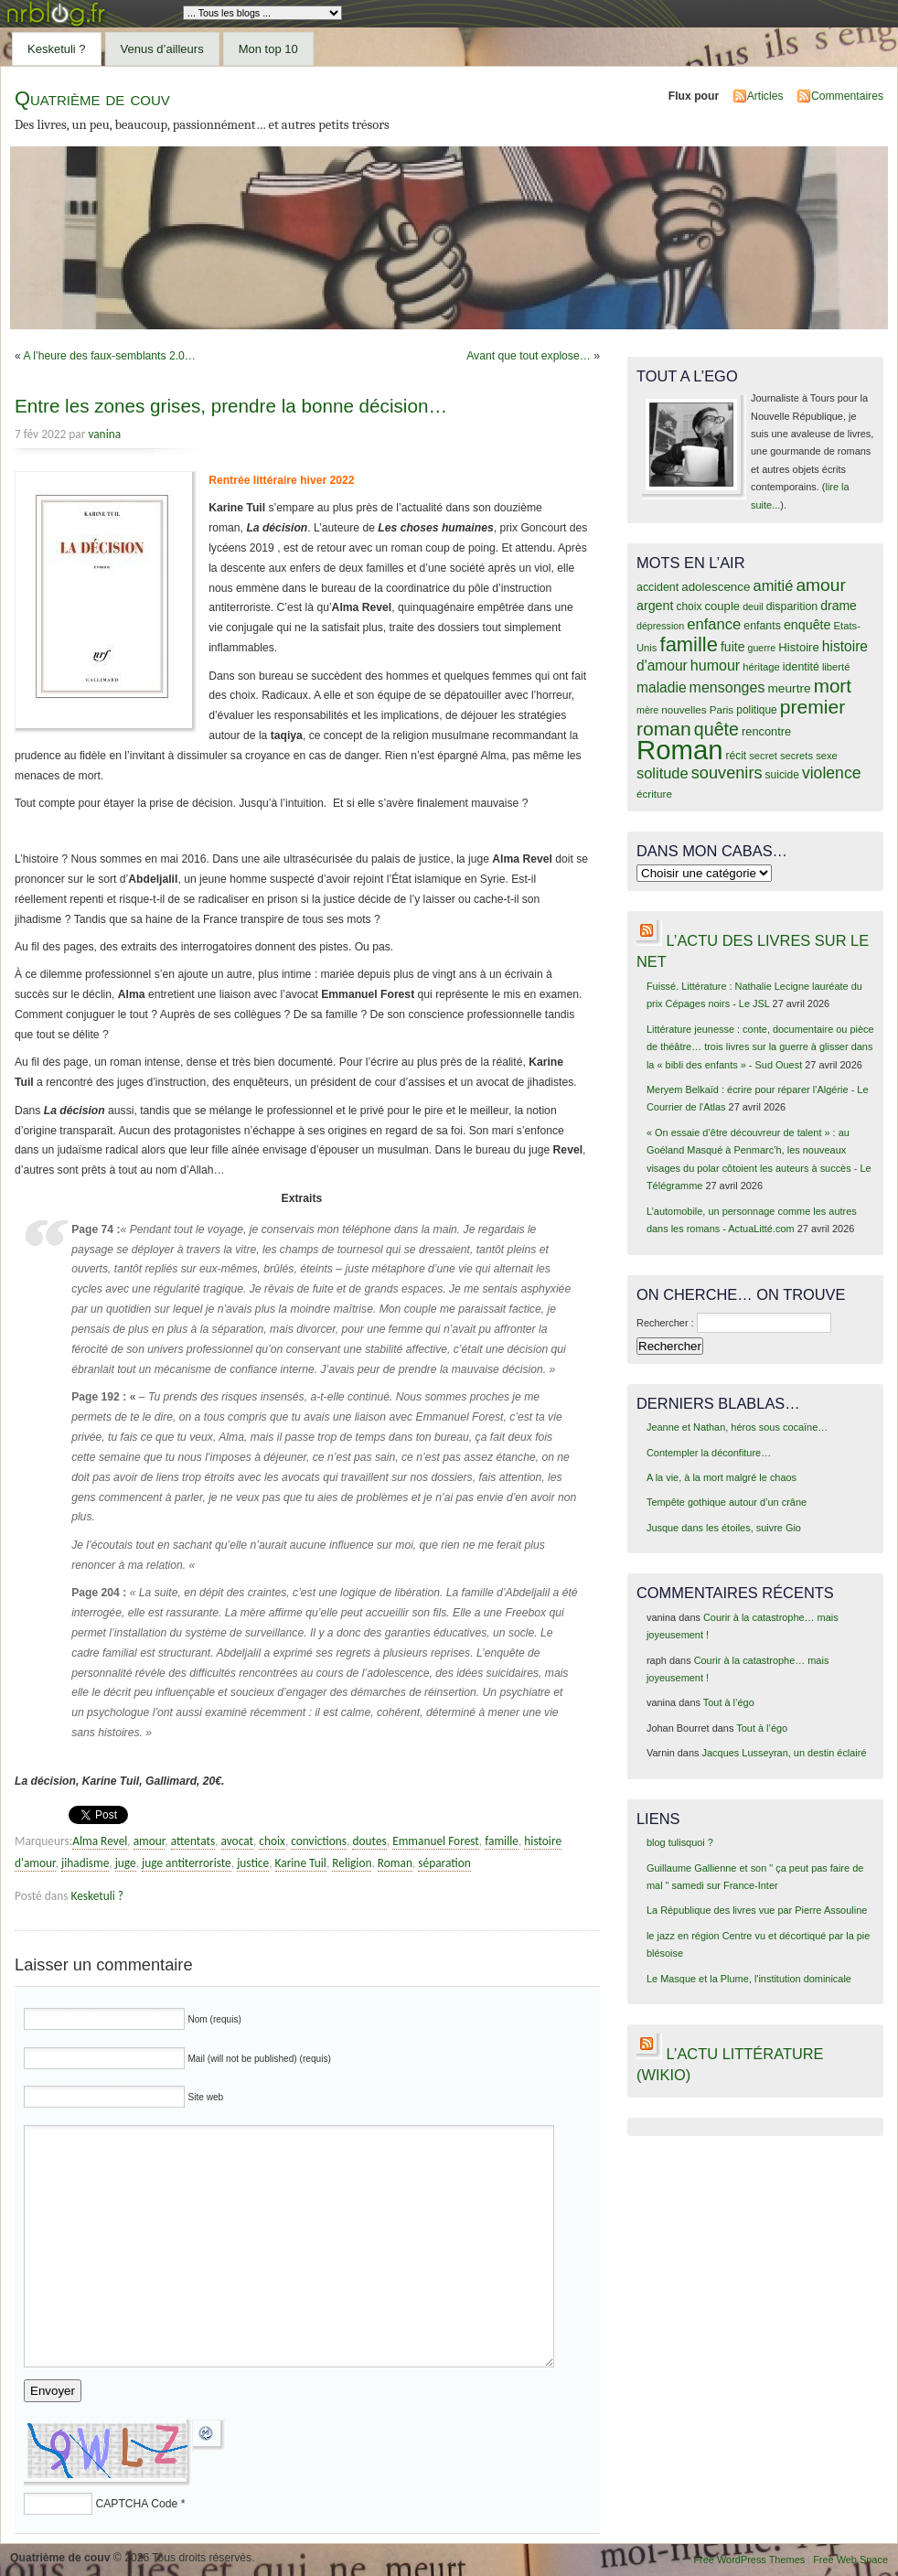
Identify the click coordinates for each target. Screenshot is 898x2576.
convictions (319, 1841)
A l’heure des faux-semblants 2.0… (109, 355)
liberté (836, 666)
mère (647, 709)
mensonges (727, 687)
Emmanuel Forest (435, 1841)
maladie (661, 687)
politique (756, 709)
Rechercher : (665, 1322)
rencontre (766, 731)
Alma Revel (99, 1841)
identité (801, 666)
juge (125, 1863)
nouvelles (683, 709)
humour (715, 665)
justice (253, 1863)
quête (716, 729)
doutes (369, 1841)
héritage (761, 666)
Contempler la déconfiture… (709, 1452)
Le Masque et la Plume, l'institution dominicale (749, 1978)
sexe (827, 755)
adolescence (715, 587)
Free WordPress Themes (749, 2559)
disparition (792, 606)
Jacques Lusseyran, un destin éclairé (784, 1752)
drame (838, 605)
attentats (193, 1841)
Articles (765, 96)
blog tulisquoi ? (680, 1842)
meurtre (788, 688)
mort (832, 685)
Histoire (798, 647)
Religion (351, 1863)
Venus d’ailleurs (162, 49)
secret (763, 755)
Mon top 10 (268, 49)
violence (831, 773)
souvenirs (727, 773)
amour (150, 1841)
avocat (237, 1841)
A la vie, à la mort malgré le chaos (721, 1477)
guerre (761, 647)
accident (657, 587)
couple (722, 606)
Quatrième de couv (92, 98)
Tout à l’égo (728, 1702)
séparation (444, 1863)
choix (272, 1841)
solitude (662, 773)
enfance (714, 624)
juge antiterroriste (186, 1863)
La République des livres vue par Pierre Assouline (757, 1910)
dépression (660, 625)
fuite (732, 646)
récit (736, 755)
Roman (395, 1863)
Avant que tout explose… (528, 355)
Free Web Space (850, 2559)
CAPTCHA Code (136, 2503)
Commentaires (847, 96)
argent (654, 605)
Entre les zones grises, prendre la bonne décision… (231, 405)
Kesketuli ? (56, 49)
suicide (782, 774)
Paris (722, 709)
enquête (807, 624)
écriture (654, 794)
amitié (774, 585)
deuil (753, 606)
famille (501, 1841)
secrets (796, 755)
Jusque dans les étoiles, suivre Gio (724, 1527)
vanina (104, 434)
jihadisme (85, 1863)
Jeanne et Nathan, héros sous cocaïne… (737, 1427)
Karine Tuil (300, 1863)
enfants (762, 625)
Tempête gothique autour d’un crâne (727, 1502)
